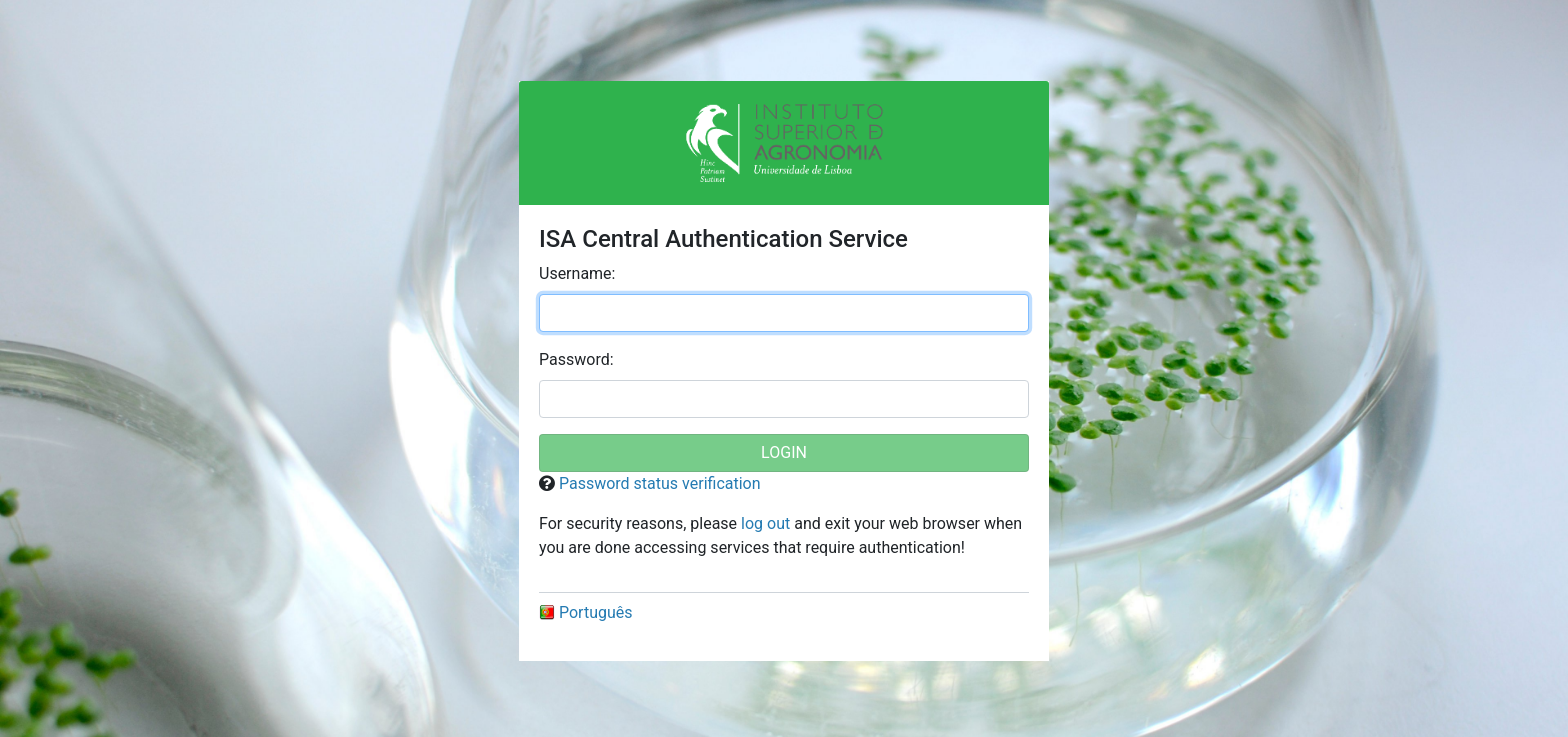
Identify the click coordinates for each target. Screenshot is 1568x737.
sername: (577, 273)
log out (765, 523)
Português (586, 612)
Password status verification (660, 483)
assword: (576, 359)
